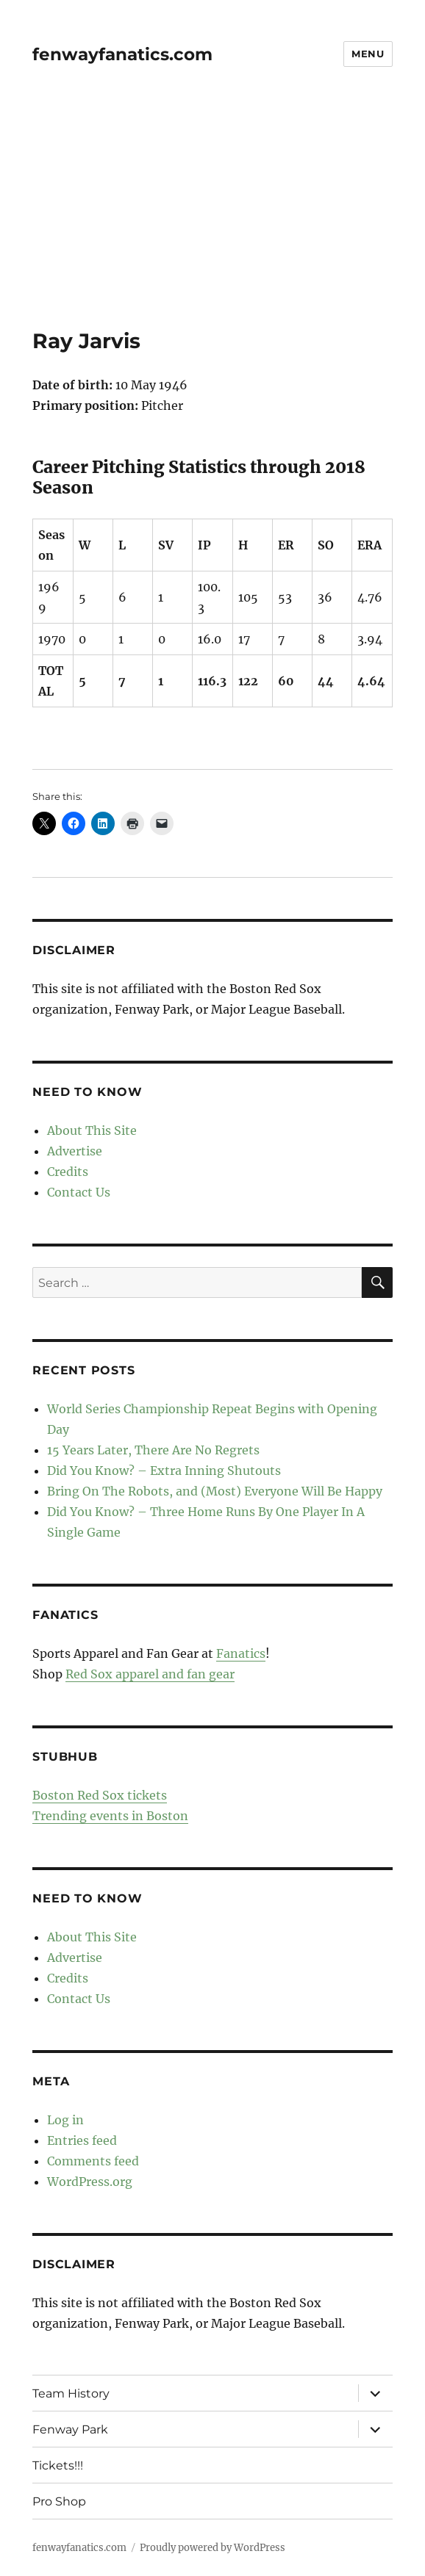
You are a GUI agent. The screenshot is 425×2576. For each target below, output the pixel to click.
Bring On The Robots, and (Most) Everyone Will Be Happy (214, 1491)
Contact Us (78, 1192)
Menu (367, 53)
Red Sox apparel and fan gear (150, 1674)
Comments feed (93, 2161)
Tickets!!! (57, 2465)
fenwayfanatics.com (122, 54)
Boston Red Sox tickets (99, 1795)
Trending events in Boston (110, 1815)
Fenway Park (70, 2429)
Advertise (74, 1151)
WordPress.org (89, 2181)
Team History (71, 2393)
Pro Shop (59, 2501)
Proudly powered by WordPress (212, 2547)
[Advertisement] (214, 219)
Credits (67, 1171)
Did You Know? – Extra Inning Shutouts (164, 1470)
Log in (65, 2120)
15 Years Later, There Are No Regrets (153, 1450)
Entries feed (82, 2140)
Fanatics (240, 1653)
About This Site (92, 1130)
